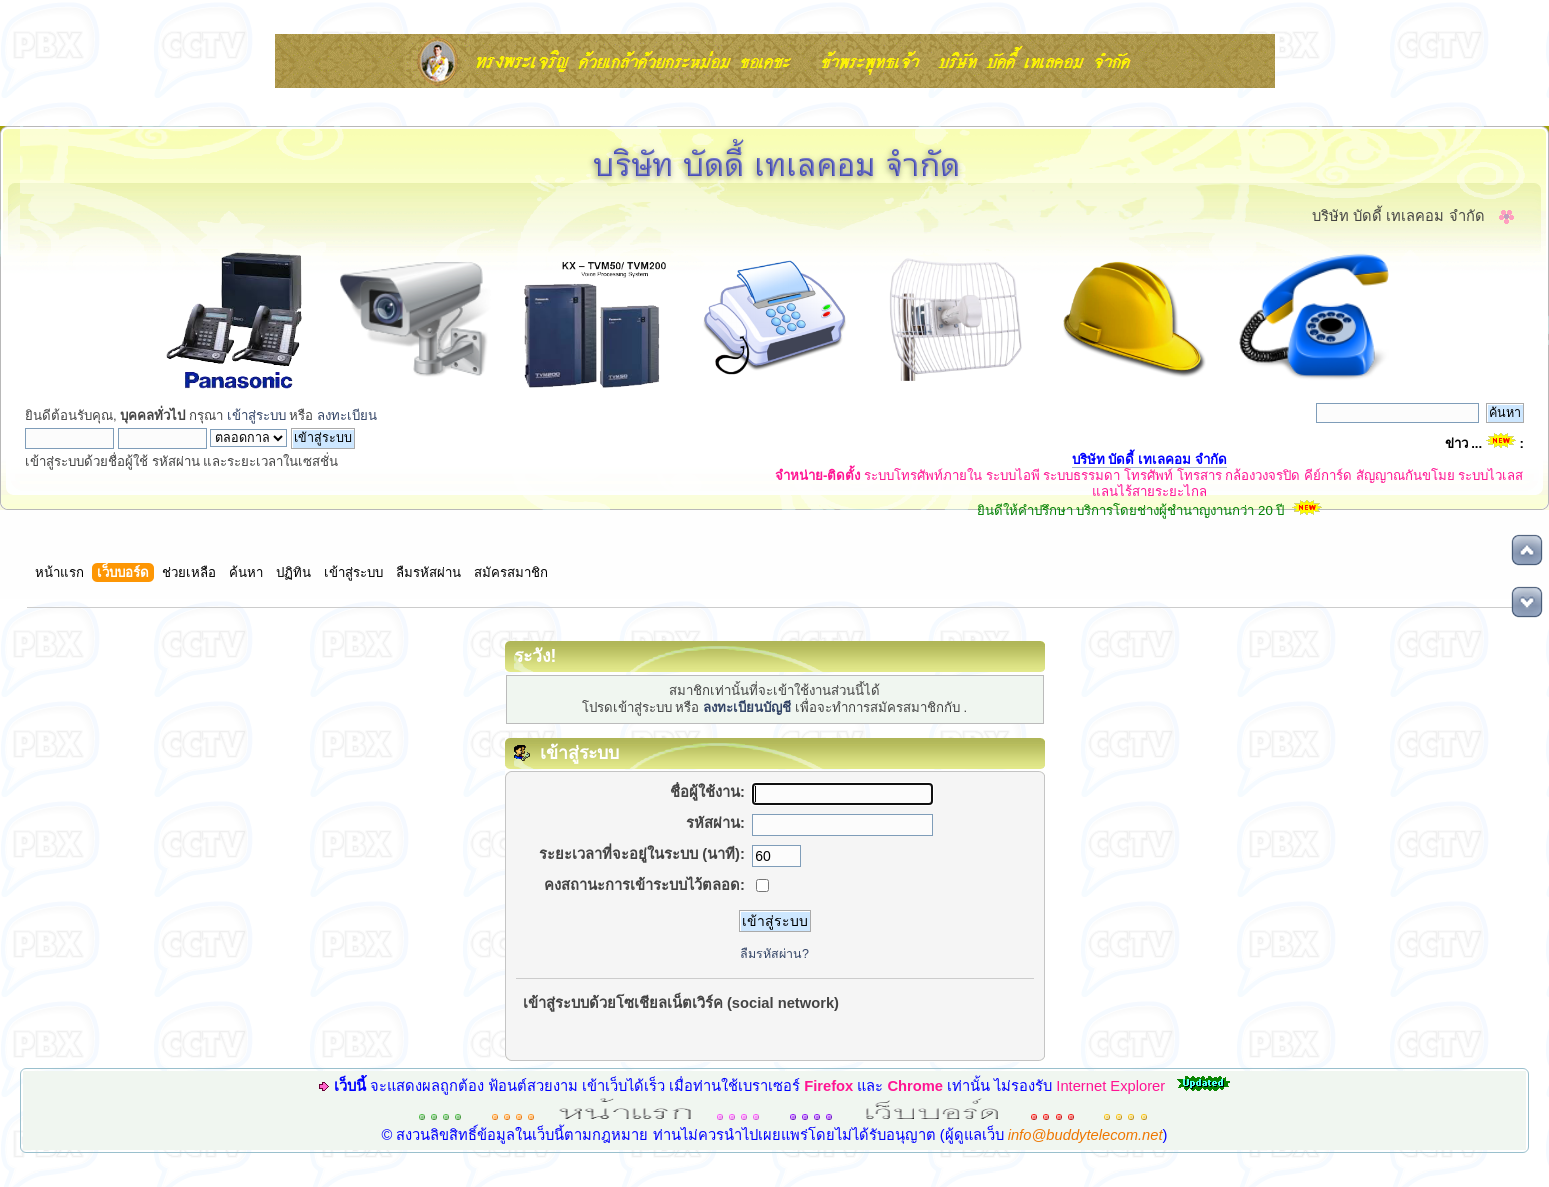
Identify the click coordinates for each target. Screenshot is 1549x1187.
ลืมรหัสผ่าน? (774, 954)
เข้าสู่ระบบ (256, 415)
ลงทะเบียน (347, 415)
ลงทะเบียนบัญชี (747, 707)
